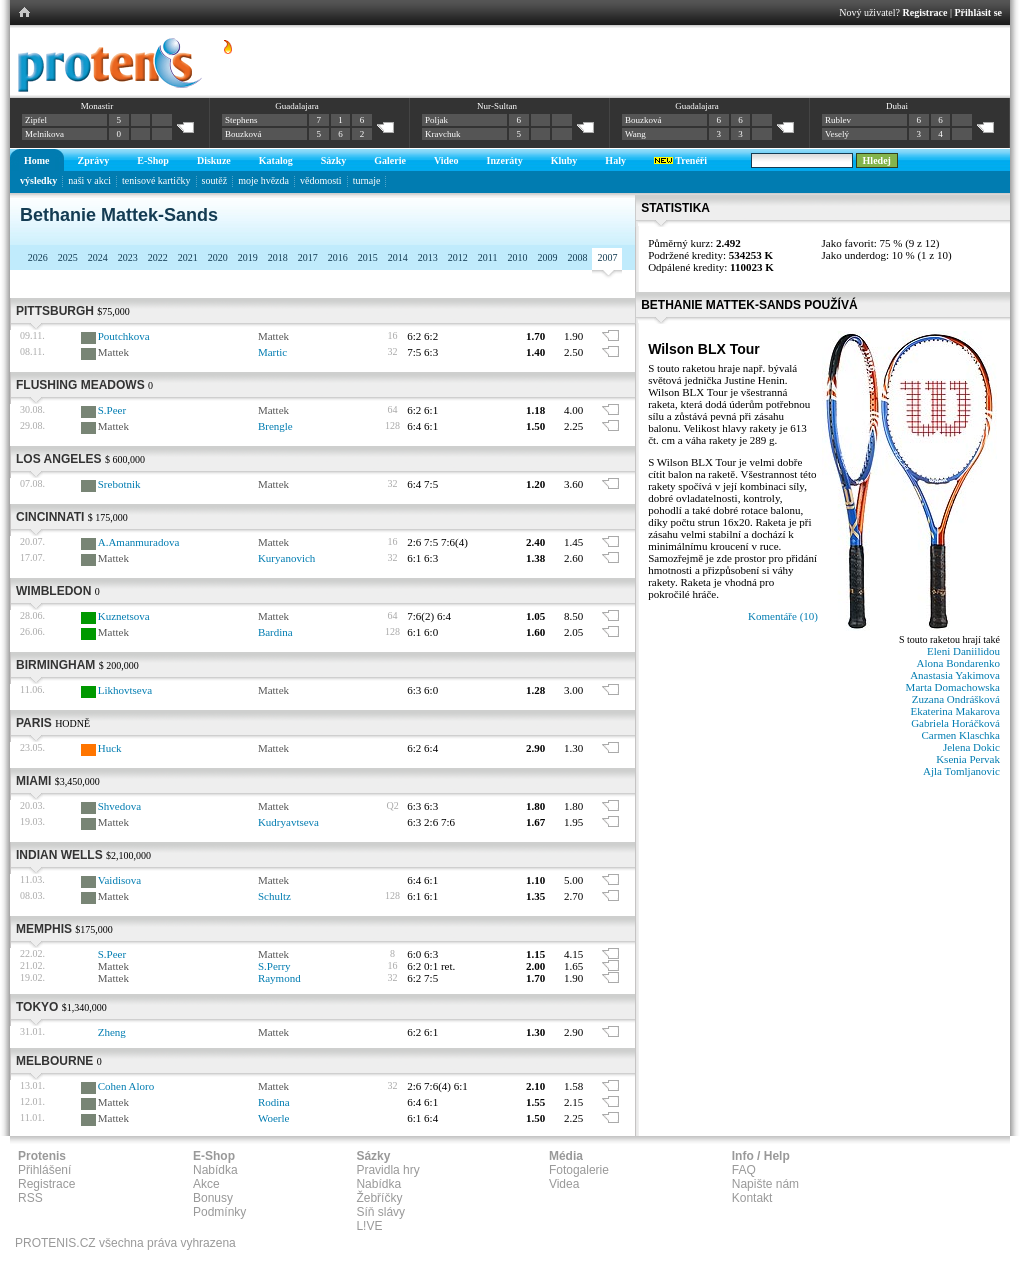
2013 (428, 257)
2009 (547, 257)
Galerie (390, 160)
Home (37, 160)
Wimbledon (53, 591)
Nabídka (215, 1170)
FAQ (744, 1170)
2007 (607, 257)
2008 (577, 257)
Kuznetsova (124, 616)
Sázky (334, 160)
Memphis (44, 929)
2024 (98, 257)
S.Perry (274, 966)
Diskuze (214, 160)
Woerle (274, 1118)
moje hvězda (263, 180)
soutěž (215, 180)
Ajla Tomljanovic (961, 771)
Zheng (112, 1032)
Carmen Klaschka (961, 735)
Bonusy (213, 1198)
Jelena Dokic (971, 747)
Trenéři (680, 160)
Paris (34, 723)
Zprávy (94, 160)
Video (446, 160)
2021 (188, 257)
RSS (30, 1198)
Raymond (279, 978)
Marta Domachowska (953, 687)
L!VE (369, 1226)
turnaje (367, 180)
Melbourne (54, 1061)
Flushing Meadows (80, 385)
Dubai (897, 106)
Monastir (97, 106)
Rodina (274, 1102)
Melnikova (44, 134)
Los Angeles (59, 459)
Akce (206, 1184)
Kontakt (752, 1198)
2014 (398, 257)
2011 (488, 257)
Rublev (838, 120)
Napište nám (765, 1184)
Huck (110, 748)
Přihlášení (44, 1170)
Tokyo (37, 1007)
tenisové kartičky (156, 180)
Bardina (275, 632)
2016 (338, 257)
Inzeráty (505, 160)
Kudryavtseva (288, 822)
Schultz (274, 896)
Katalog (276, 160)
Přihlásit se (979, 12)
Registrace (925, 12)
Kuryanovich (286, 558)
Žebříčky (379, 1198)
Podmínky (219, 1212)
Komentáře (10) (783, 616)
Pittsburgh (55, 311)
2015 (368, 257)
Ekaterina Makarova (955, 711)
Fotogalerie (579, 1170)
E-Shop (153, 160)
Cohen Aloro (126, 1086)
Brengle (275, 426)
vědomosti (321, 180)
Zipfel (36, 120)
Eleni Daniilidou (963, 651)
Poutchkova (124, 336)
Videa (564, 1184)
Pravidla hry (387, 1170)
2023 (128, 257)
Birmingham (55, 665)
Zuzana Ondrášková (956, 699)
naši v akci (89, 180)
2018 (278, 257)
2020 (218, 257)
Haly (615, 160)
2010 (517, 257)
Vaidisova (119, 880)
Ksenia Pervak (968, 759)
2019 (248, 257)
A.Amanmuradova (139, 542)
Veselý (837, 134)
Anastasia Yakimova (955, 675)
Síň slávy (380, 1212)
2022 (158, 257)
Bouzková (243, 134)
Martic (272, 352)
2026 (38, 257)
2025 (68, 257)
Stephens (241, 120)
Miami (33, 781)
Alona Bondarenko (958, 663)
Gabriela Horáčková (955, 723)
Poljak (436, 120)
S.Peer (112, 410)
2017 (308, 257)
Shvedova (119, 806)
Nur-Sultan (497, 106)
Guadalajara (296, 106)
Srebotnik (119, 484)
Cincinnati (50, 517)
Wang (635, 134)
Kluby (564, 160)
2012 (458, 257)
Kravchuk (443, 134)
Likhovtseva (125, 690)
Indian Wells (59, 855)
